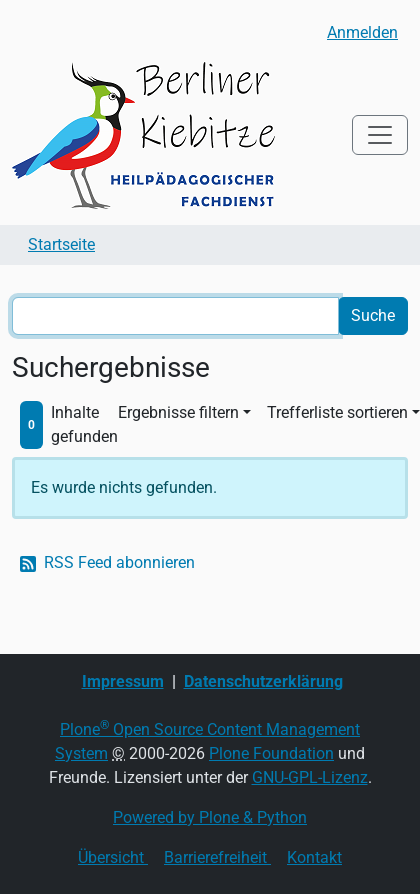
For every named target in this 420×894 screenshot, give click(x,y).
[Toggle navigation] (380, 135)
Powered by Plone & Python (210, 817)
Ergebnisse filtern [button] (178, 412)
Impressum (123, 681)
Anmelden (362, 32)
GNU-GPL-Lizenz (310, 777)
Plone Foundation (271, 753)
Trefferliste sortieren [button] (337, 412)
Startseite (61, 244)
